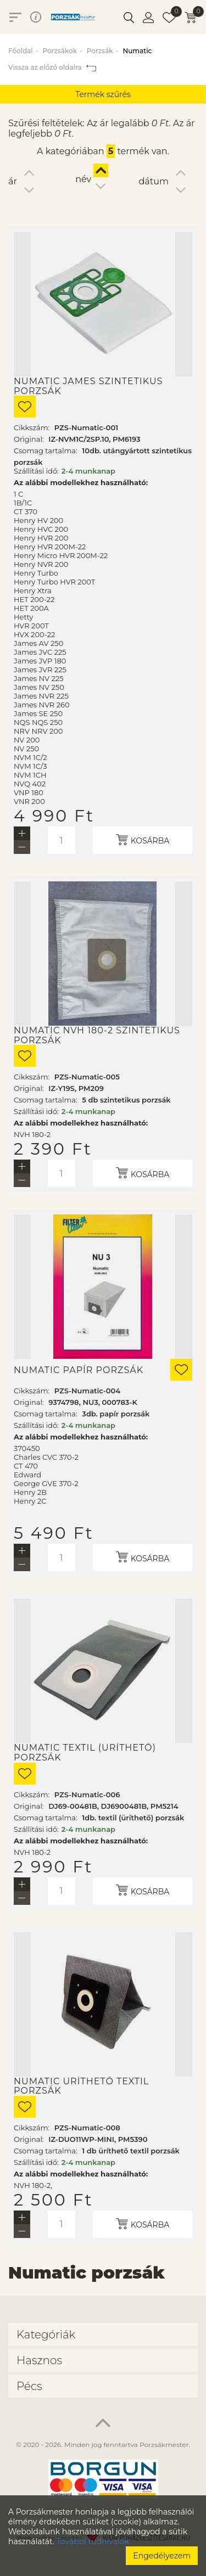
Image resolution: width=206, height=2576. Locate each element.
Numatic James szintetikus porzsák (88, 386)
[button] (128, 17)
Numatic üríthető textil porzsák (81, 2086)
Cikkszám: (31, 427)
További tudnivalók (93, 2541)
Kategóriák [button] (45, 2334)
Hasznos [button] (39, 2360)
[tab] (103, 2334)
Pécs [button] (29, 2386)
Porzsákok (59, 51)
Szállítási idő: (36, 470)
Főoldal (20, 51)
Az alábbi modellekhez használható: (81, 482)
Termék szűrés (103, 94)
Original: (29, 439)
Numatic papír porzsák (78, 1370)
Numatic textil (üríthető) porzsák (85, 1752)
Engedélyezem (162, 2556)
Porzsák (100, 51)
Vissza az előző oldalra (52, 67)
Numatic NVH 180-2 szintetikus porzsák (97, 1035)
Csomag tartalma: (45, 450)
